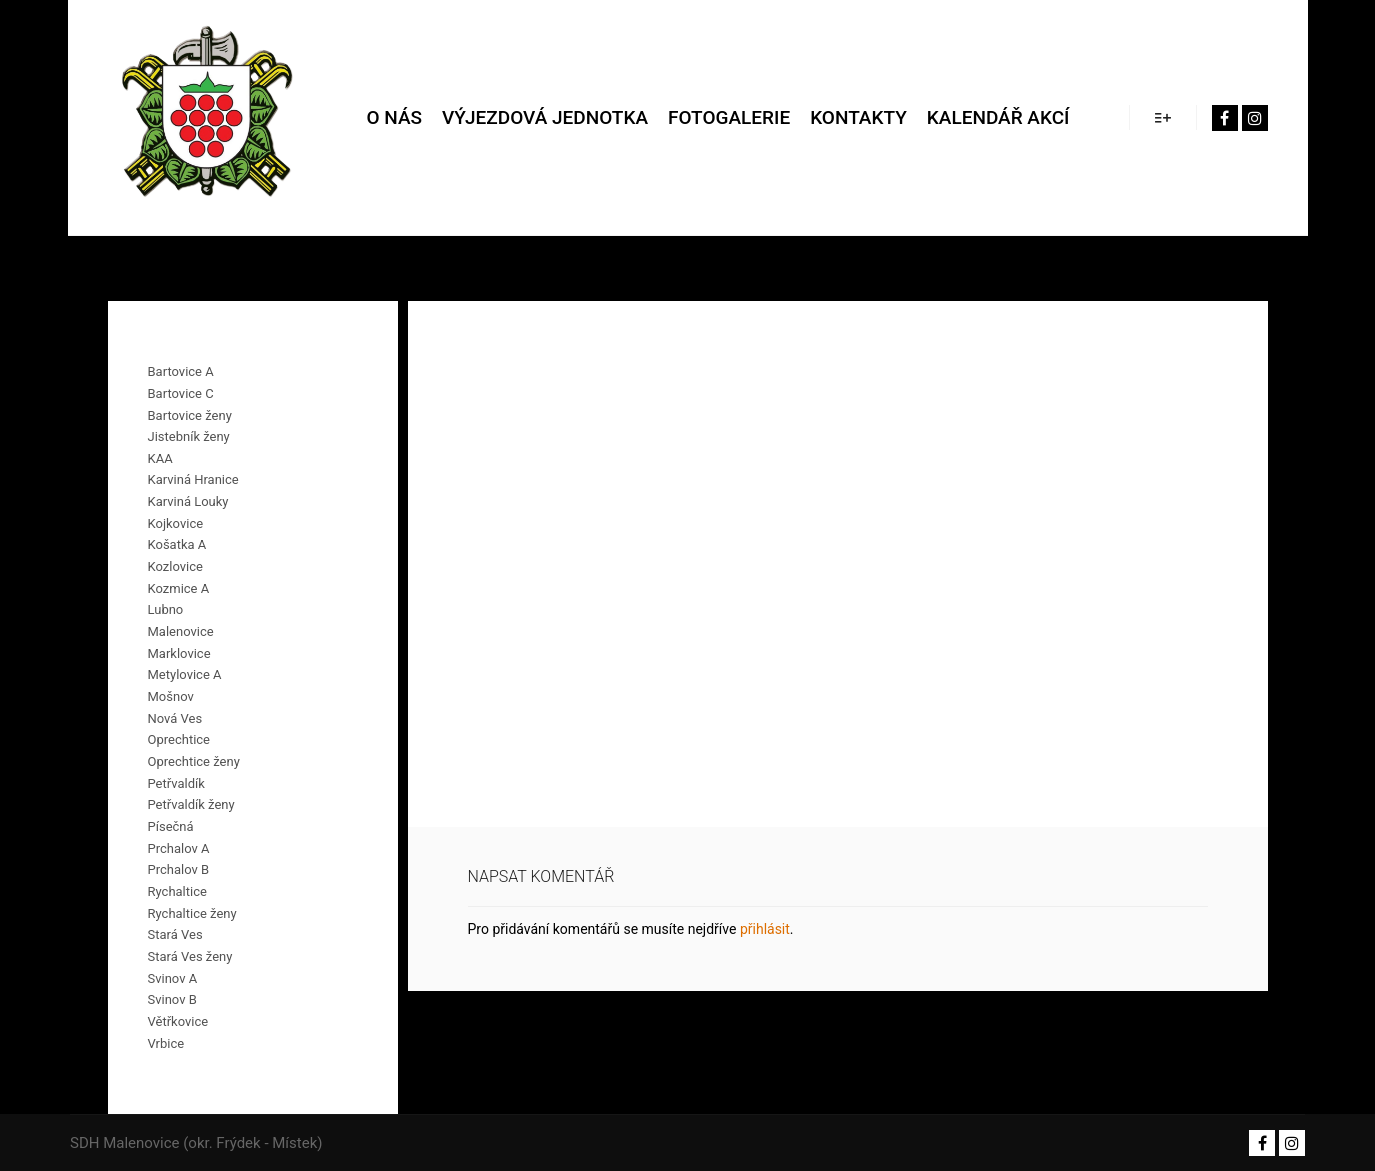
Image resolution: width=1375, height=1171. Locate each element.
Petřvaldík (176, 783)
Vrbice (166, 1043)
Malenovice (181, 631)
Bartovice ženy (190, 415)
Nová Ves (175, 718)
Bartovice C (181, 393)
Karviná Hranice (193, 479)
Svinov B (172, 999)
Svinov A (173, 978)
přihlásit (765, 929)
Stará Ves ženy (190, 956)
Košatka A (177, 544)
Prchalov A (179, 848)
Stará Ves (175, 934)
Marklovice (179, 653)
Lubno (166, 609)
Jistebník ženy (189, 436)
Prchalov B (179, 869)
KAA (160, 458)
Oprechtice (179, 739)
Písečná (171, 826)
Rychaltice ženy (192, 913)
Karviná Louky (188, 501)
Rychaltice (177, 891)
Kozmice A (179, 588)
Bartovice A (181, 371)
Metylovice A (185, 674)
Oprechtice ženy (194, 761)
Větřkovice (178, 1021)
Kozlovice (175, 566)
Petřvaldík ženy (191, 804)
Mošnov (171, 696)
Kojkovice (176, 523)
